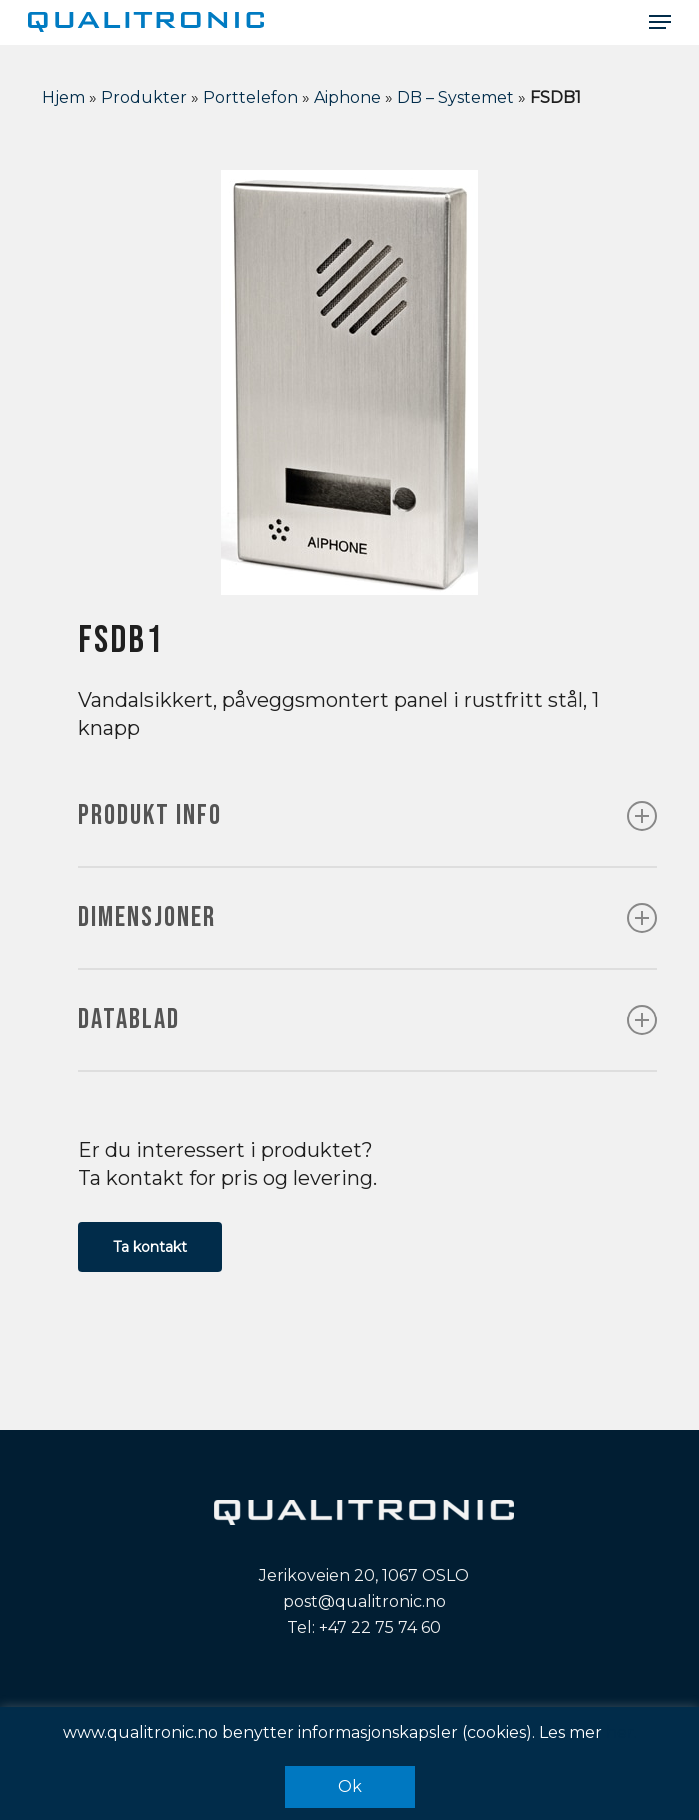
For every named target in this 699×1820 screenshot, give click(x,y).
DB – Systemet (455, 97)
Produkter (144, 97)
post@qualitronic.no (364, 1601)
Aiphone (347, 97)
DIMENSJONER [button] (367, 917)
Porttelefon (250, 97)
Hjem (63, 97)
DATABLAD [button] (367, 1019)
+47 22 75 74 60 (380, 1627)
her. (621, 1732)
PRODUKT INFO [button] (367, 815)
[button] (660, 22)
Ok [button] (350, 1786)
